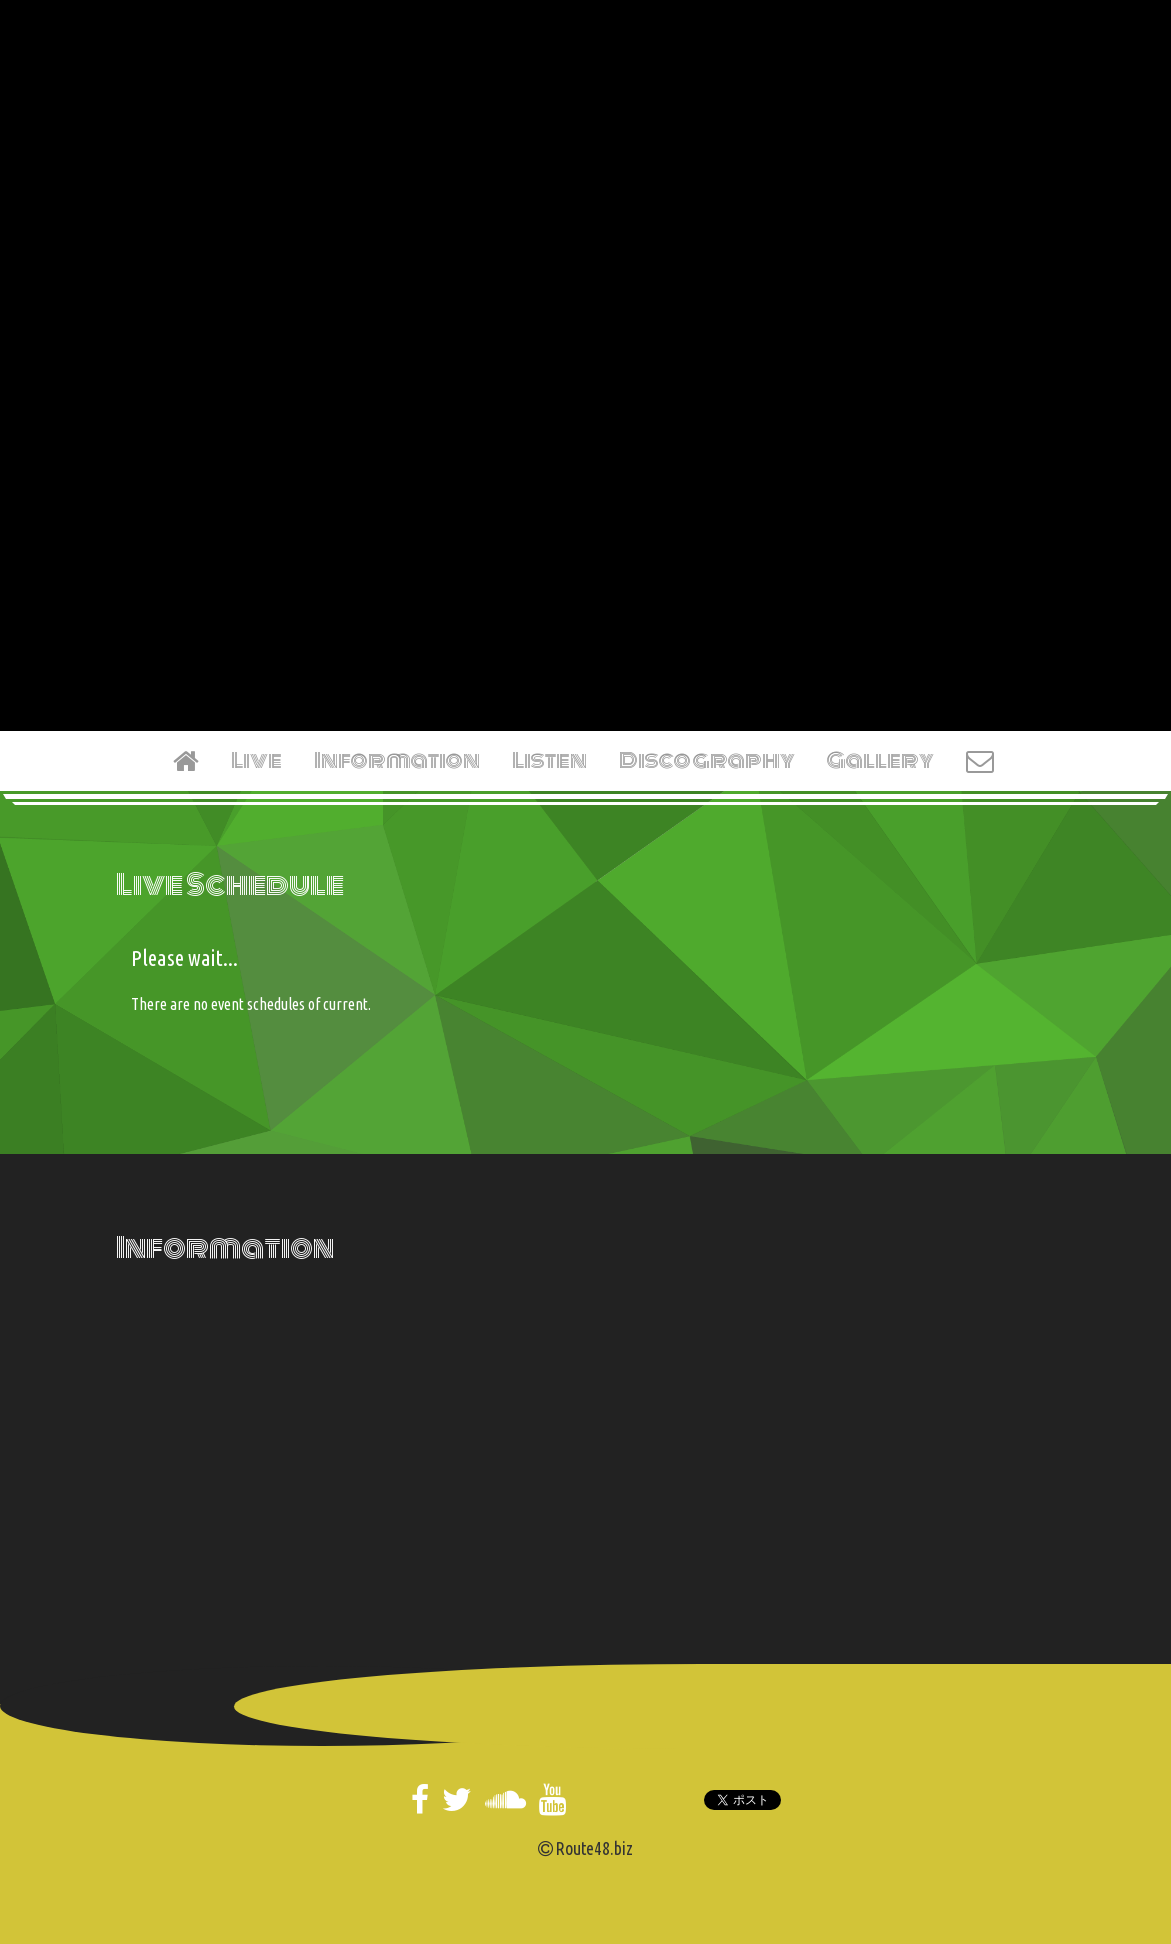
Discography (707, 760)
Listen (549, 760)
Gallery (880, 760)
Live (256, 760)
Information (397, 760)
